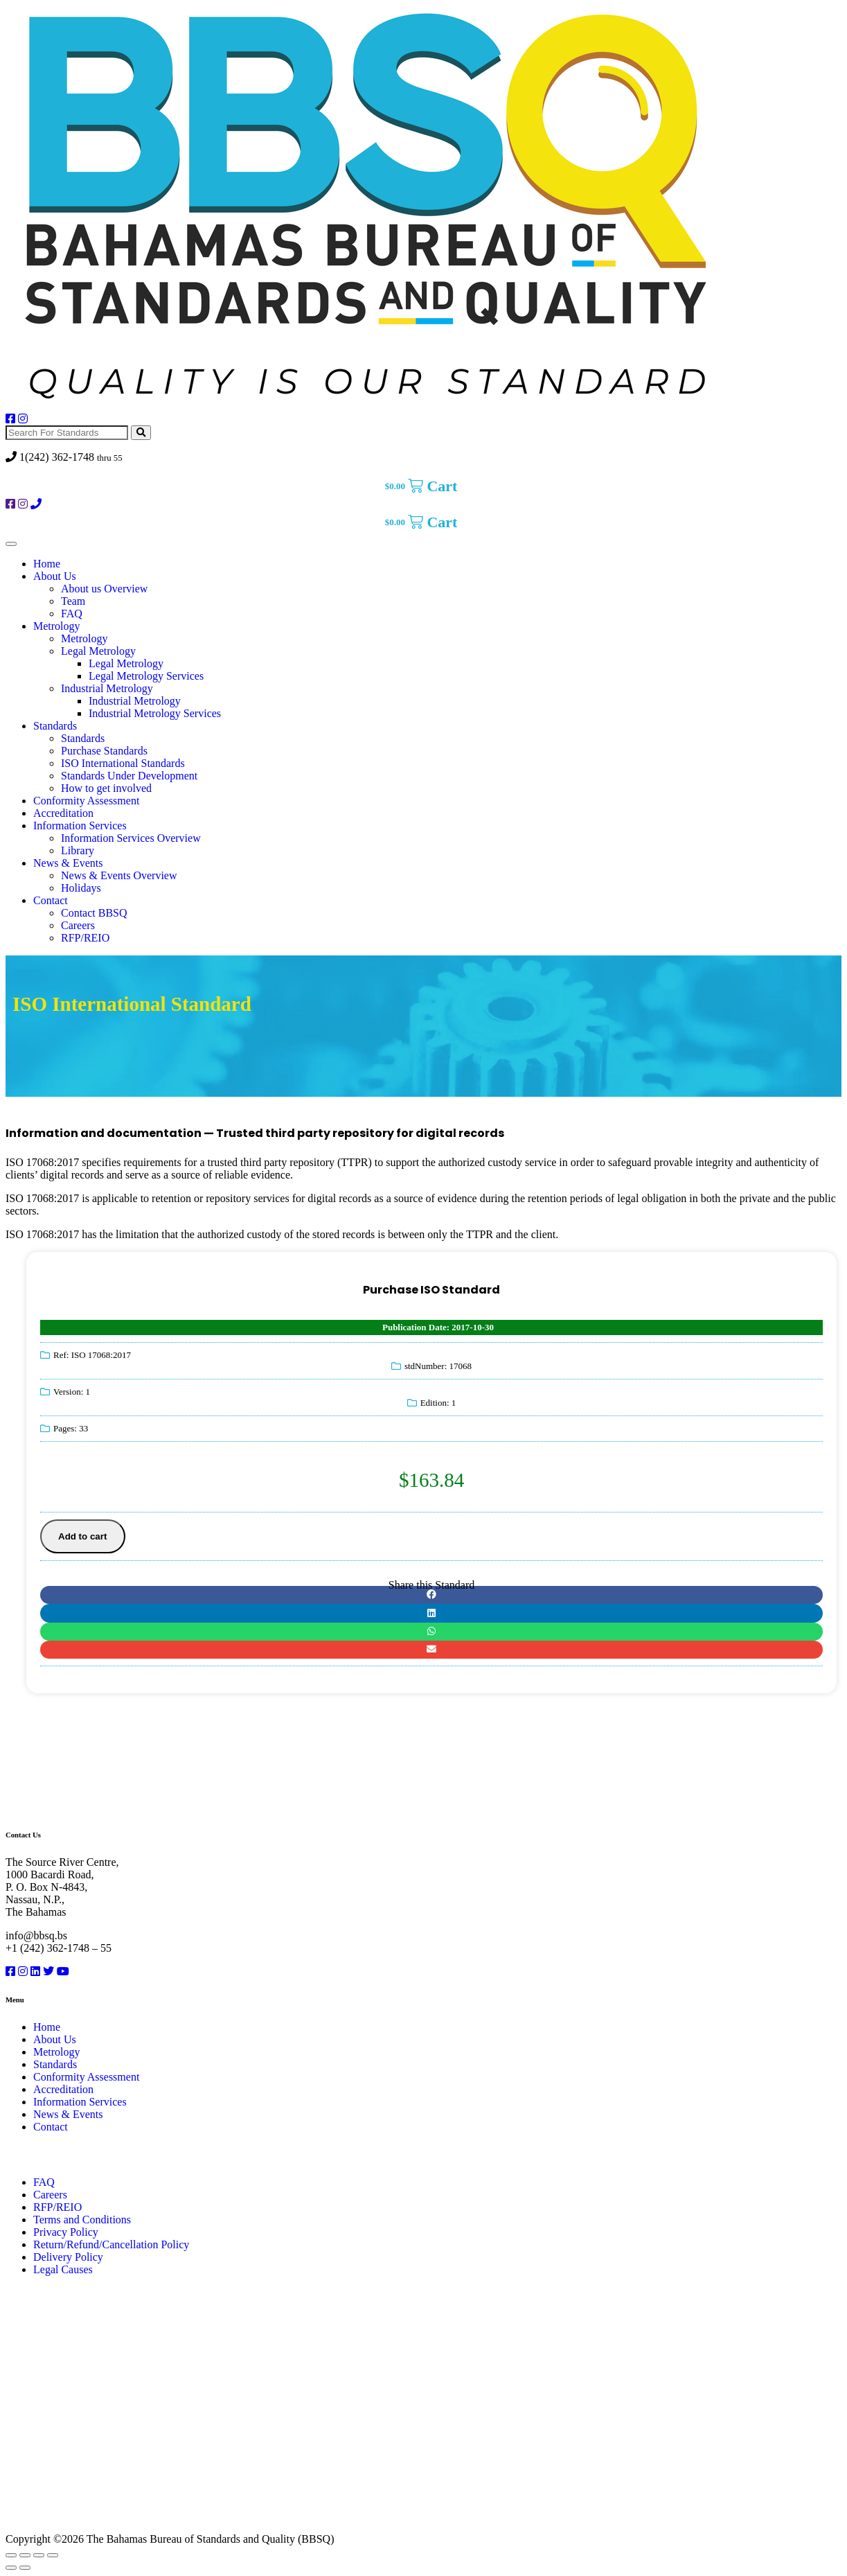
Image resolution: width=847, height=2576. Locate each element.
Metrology (56, 626)
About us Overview (104, 588)
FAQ (71, 613)
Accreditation (63, 813)
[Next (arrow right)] (24, 2568)
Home (46, 564)
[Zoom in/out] (11, 2555)
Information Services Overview (131, 838)
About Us (54, 576)
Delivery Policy (68, 2257)
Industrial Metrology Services (155, 713)
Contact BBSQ (94, 913)
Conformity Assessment (86, 800)
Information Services (80, 825)
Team (73, 601)
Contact (50, 900)
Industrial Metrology (107, 688)
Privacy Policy (65, 2232)
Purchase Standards (104, 751)
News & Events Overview (119, 875)
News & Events (67, 863)
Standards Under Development (129, 776)
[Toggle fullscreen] (24, 2555)
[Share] (38, 2555)
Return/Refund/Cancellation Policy (111, 2244)
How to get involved (106, 788)
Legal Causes (63, 2269)
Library (77, 850)
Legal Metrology (98, 651)
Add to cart (82, 1536)
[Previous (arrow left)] (11, 2568)
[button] (431, 1595)
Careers (78, 925)
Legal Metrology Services (146, 676)
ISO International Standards (123, 763)
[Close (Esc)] (52, 2555)
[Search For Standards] (67, 432)
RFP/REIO (85, 938)
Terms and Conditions (82, 2219)
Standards (55, 726)
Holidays (81, 888)
